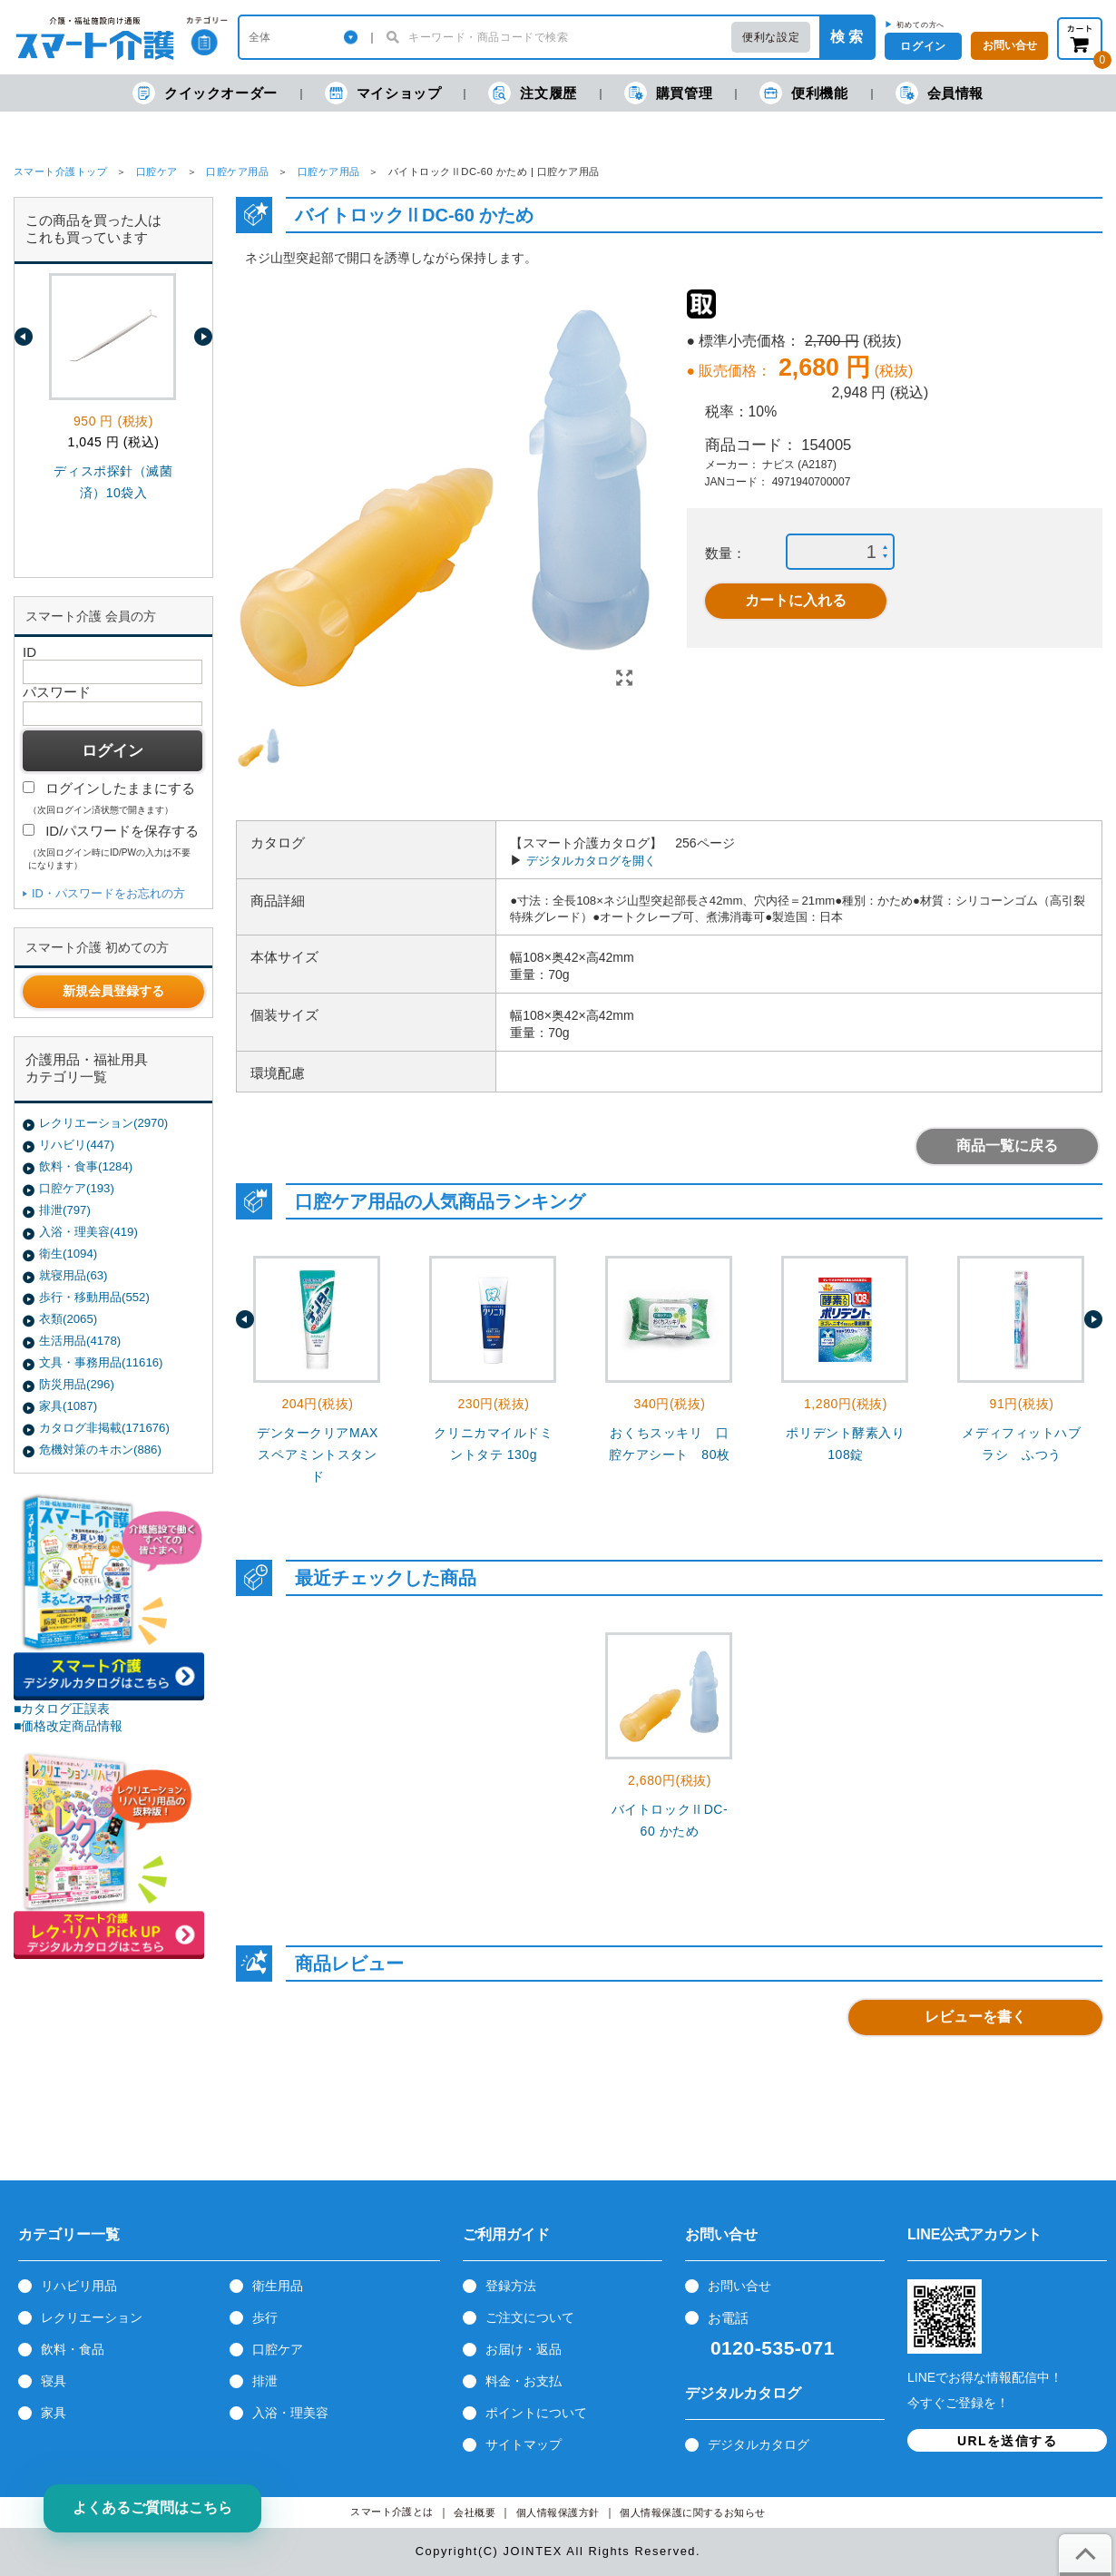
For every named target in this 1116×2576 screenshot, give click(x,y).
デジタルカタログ (758, 2444)
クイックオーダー (205, 93)
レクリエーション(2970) (103, 1123)
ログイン (922, 46)
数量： (725, 553)
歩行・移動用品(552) (94, 1297)
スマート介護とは (392, 2512)
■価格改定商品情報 (68, 1726)
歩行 (265, 2317)
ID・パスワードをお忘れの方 (108, 893)
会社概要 (474, 2513)
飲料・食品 (72, 2349)
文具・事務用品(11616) (100, 1362)
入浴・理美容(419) (88, 1232)
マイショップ (383, 93)
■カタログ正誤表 (62, 1708)
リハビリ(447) (76, 1144)
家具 (53, 2412)
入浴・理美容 (290, 2412)
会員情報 (940, 93)
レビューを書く (975, 2016)
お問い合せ (739, 2285)
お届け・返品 (523, 2349)
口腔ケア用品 (237, 171)
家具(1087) (68, 1406)
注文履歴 (532, 93)
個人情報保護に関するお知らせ (693, 2513)
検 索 (846, 36)
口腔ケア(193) (76, 1188)
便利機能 (803, 93)
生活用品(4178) (80, 1340)
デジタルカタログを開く (591, 860)
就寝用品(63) (73, 1275)
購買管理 (668, 93)
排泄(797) (65, 1210)
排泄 (265, 2381)
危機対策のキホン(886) (100, 1449)
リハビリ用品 (79, 2285)
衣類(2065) (68, 1319)
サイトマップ (523, 2444)
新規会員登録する (113, 991)
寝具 (53, 2381)
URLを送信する (1007, 2441)
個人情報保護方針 (558, 2513)
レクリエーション (91, 2317)
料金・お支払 (523, 2381)
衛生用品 (277, 2285)
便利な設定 (770, 37)
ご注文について (529, 2317)
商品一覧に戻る (1007, 1145)
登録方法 (510, 2285)
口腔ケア (157, 171)
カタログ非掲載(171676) (104, 1428)
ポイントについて (536, 2412)
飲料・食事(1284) (85, 1166)
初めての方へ (920, 24)
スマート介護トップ (60, 171)
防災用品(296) (76, 1384)
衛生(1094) (68, 1253)
